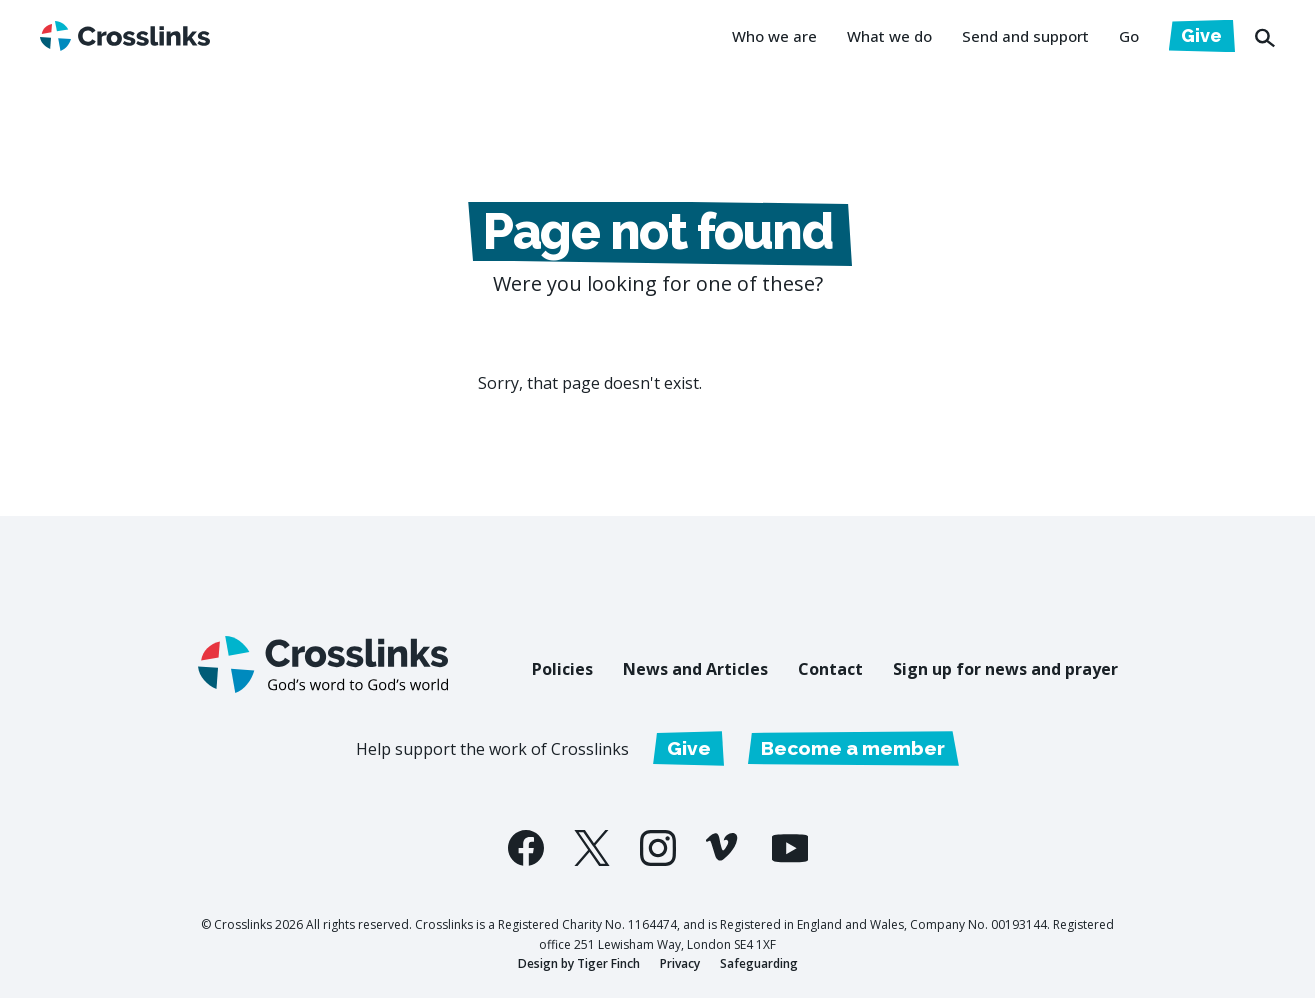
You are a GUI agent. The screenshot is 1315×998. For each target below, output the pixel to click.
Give (1201, 35)
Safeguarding (759, 963)
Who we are (774, 36)
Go (1129, 36)
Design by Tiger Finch (579, 963)
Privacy (680, 963)
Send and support (1025, 36)
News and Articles (695, 669)
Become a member (853, 748)
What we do (889, 36)
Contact (830, 669)
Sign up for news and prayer (1005, 669)
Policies (562, 669)
